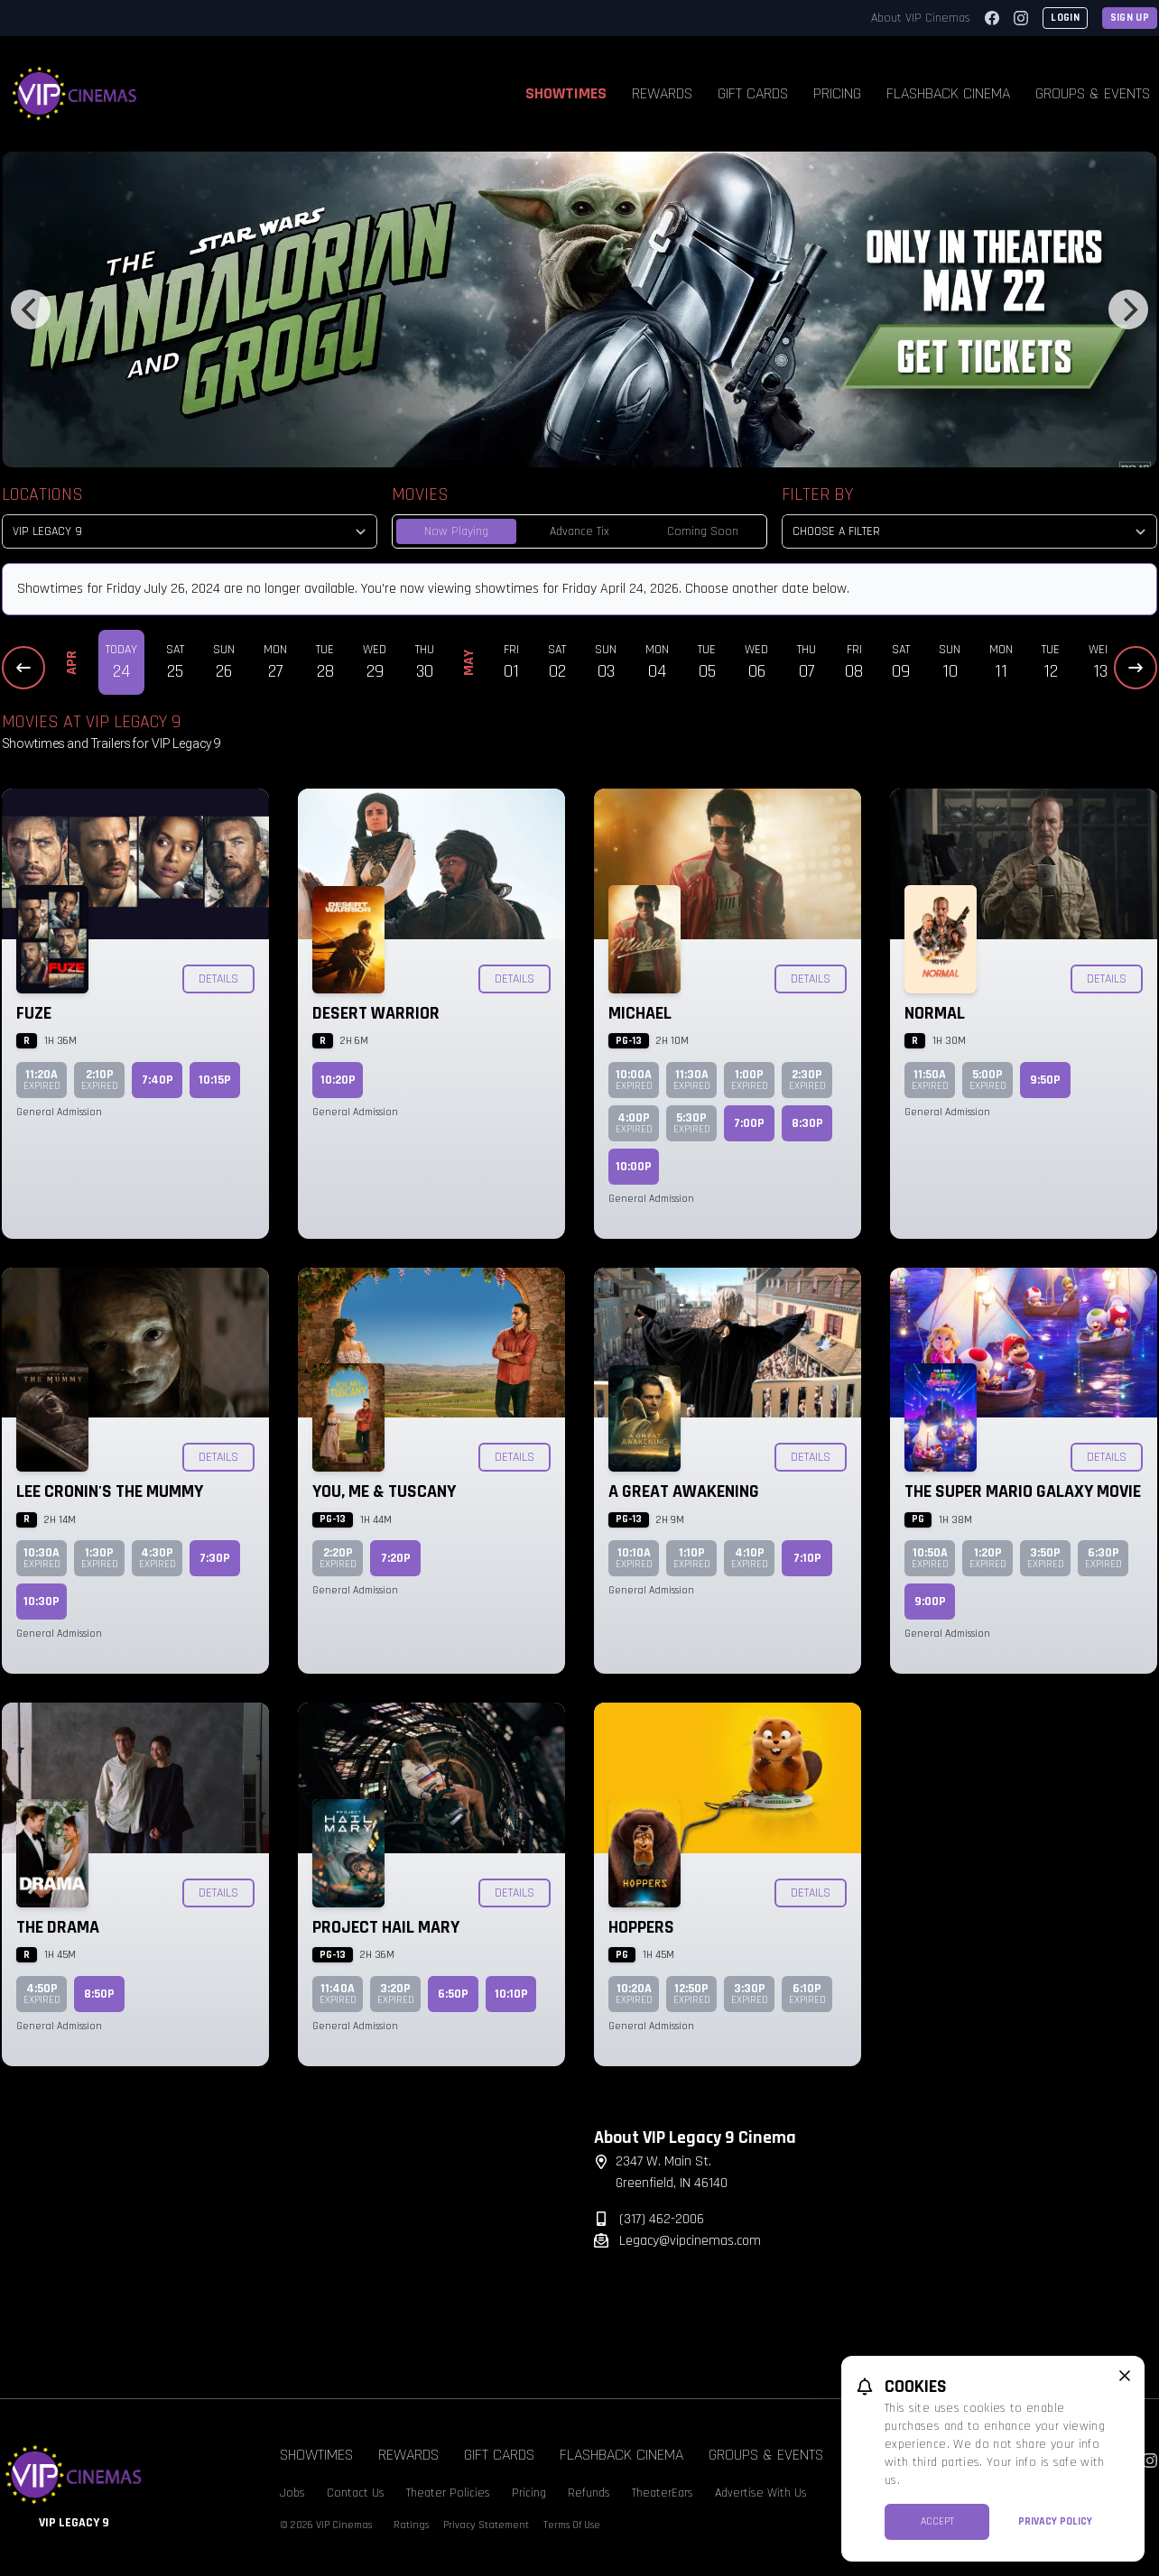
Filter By (817, 494)
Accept (937, 2521)
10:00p (634, 1167)
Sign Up (1129, 17)
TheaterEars (662, 2493)
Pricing (837, 93)
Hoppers (641, 1927)
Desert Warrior (376, 1013)
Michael (640, 1013)
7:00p (749, 1123)
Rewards (662, 93)
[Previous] (31, 309)
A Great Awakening (683, 1491)
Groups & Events (766, 2454)
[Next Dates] (1135, 667)
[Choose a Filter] (969, 531)
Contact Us (356, 2493)
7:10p (807, 1558)
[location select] (189, 531)
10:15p (215, 1080)
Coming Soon (702, 531)
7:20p (396, 1558)
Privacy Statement (486, 2525)
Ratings (411, 2525)
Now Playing (456, 531)
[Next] (1128, 309)
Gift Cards (753, 93)
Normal (934, 1013)
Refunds (589, 2493)
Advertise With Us (761, 2493)
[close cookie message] (1125, 2376)
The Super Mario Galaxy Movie (1022, 1491)
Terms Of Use (571, 2525)
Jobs (292, 2493)
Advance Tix (579, 531)
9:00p (930, 1601)
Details (218, 979)
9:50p (1045, 1080)
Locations (42, 494)
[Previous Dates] (23, 667)
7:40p (157, 1080)
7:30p (214, 1558)
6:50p (453, 1994)
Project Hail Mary (385, 1927)
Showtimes (566, 93)
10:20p (338, 1080)
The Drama (57, 1927)
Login (1065, 17)
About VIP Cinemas (920, 18)
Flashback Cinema (948, 93)
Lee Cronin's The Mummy (109, 1491)
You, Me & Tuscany (384, 1491)
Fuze (33, 1013)
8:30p (807, 1123)
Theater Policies (448, 2493)
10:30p (41, 1601)
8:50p (99, 1994)
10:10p (511, 1994)
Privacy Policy (1055, 2521)
